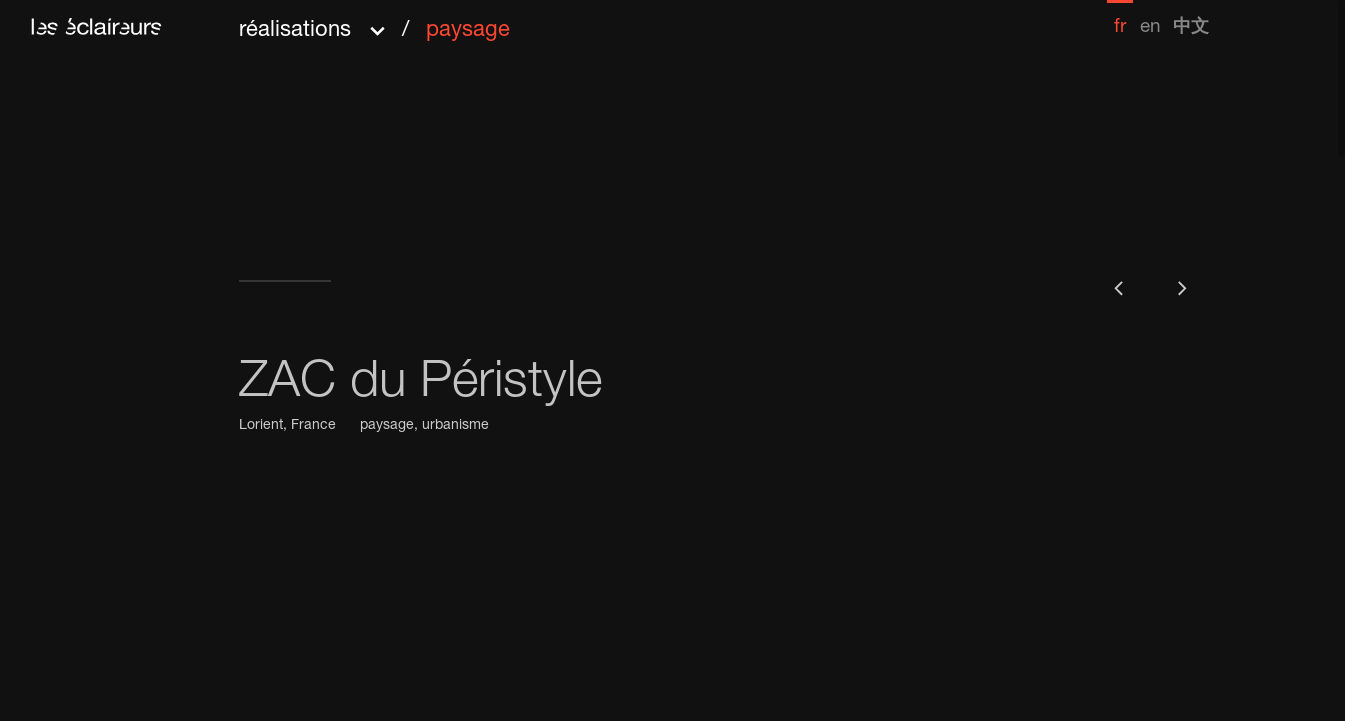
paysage (387, 426)
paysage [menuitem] (468, 31)
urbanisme (455, 426)
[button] (374, 23)
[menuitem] (1120, 18)
